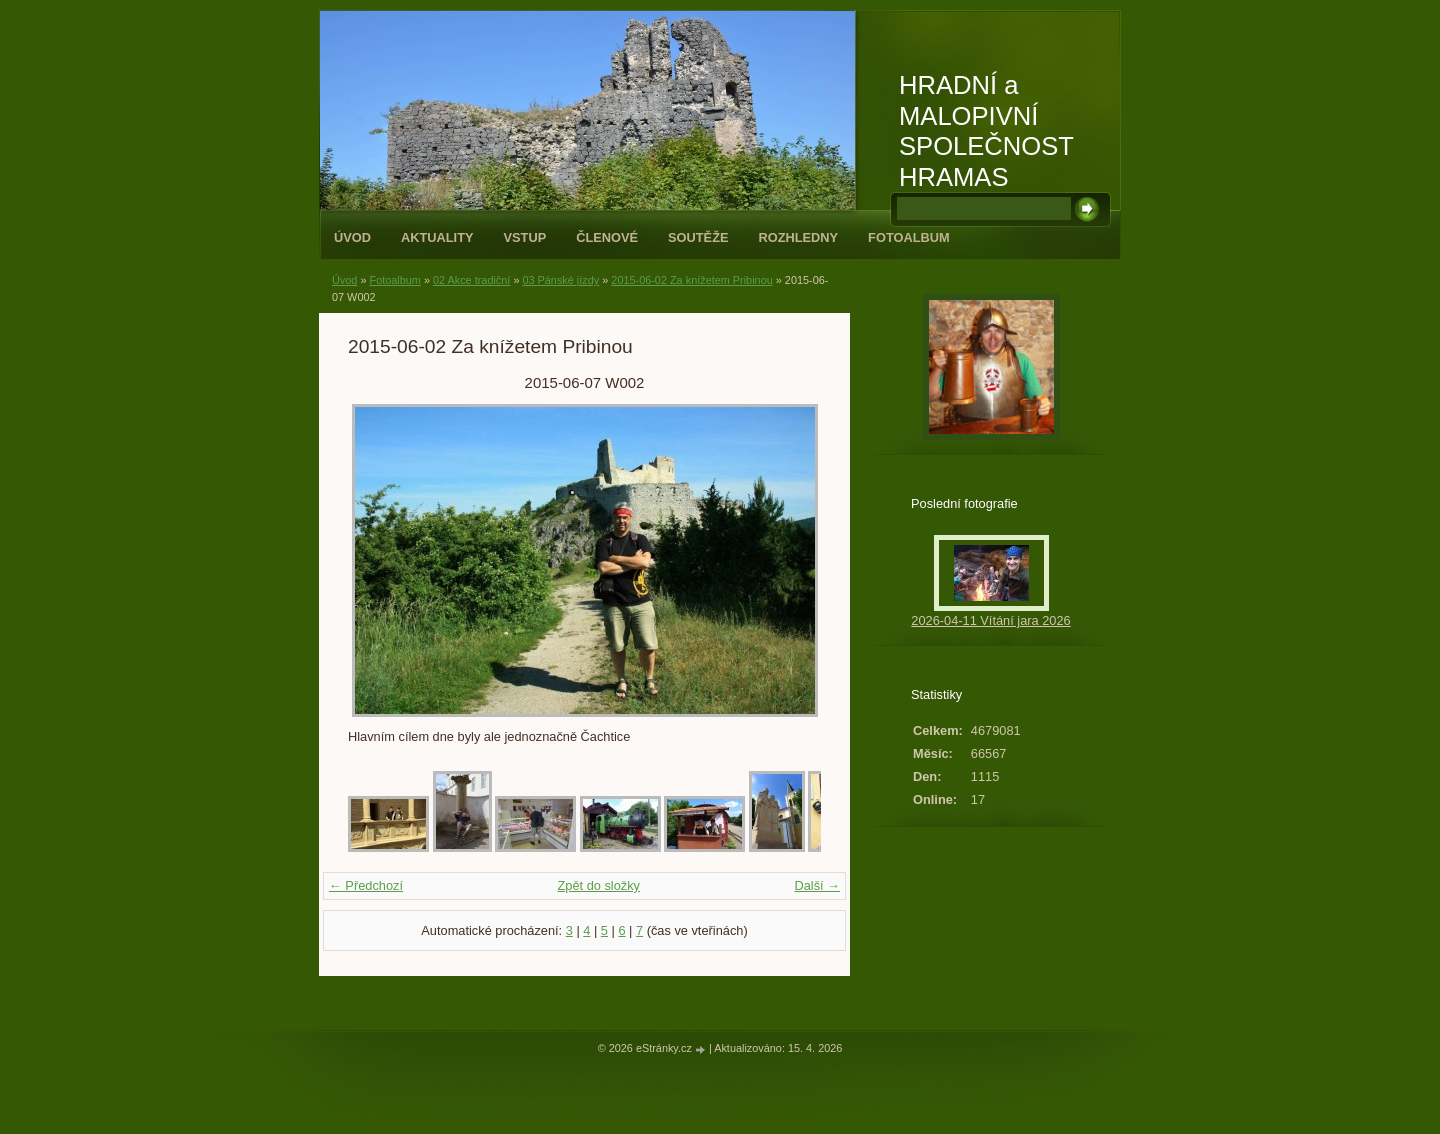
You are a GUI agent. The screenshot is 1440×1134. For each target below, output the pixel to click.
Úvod (352, 237)
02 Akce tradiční (471, 280)
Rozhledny (798, 237)
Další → (817, 885)
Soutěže (698, 237)
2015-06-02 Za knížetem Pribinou (691, 280)
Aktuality (437, 237)
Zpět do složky (598, 885)
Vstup (525, 237)
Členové (607, 237)
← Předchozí (366, 885)
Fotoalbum (909, 237)
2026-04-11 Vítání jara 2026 (990, 620)
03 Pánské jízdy (560, 280)
